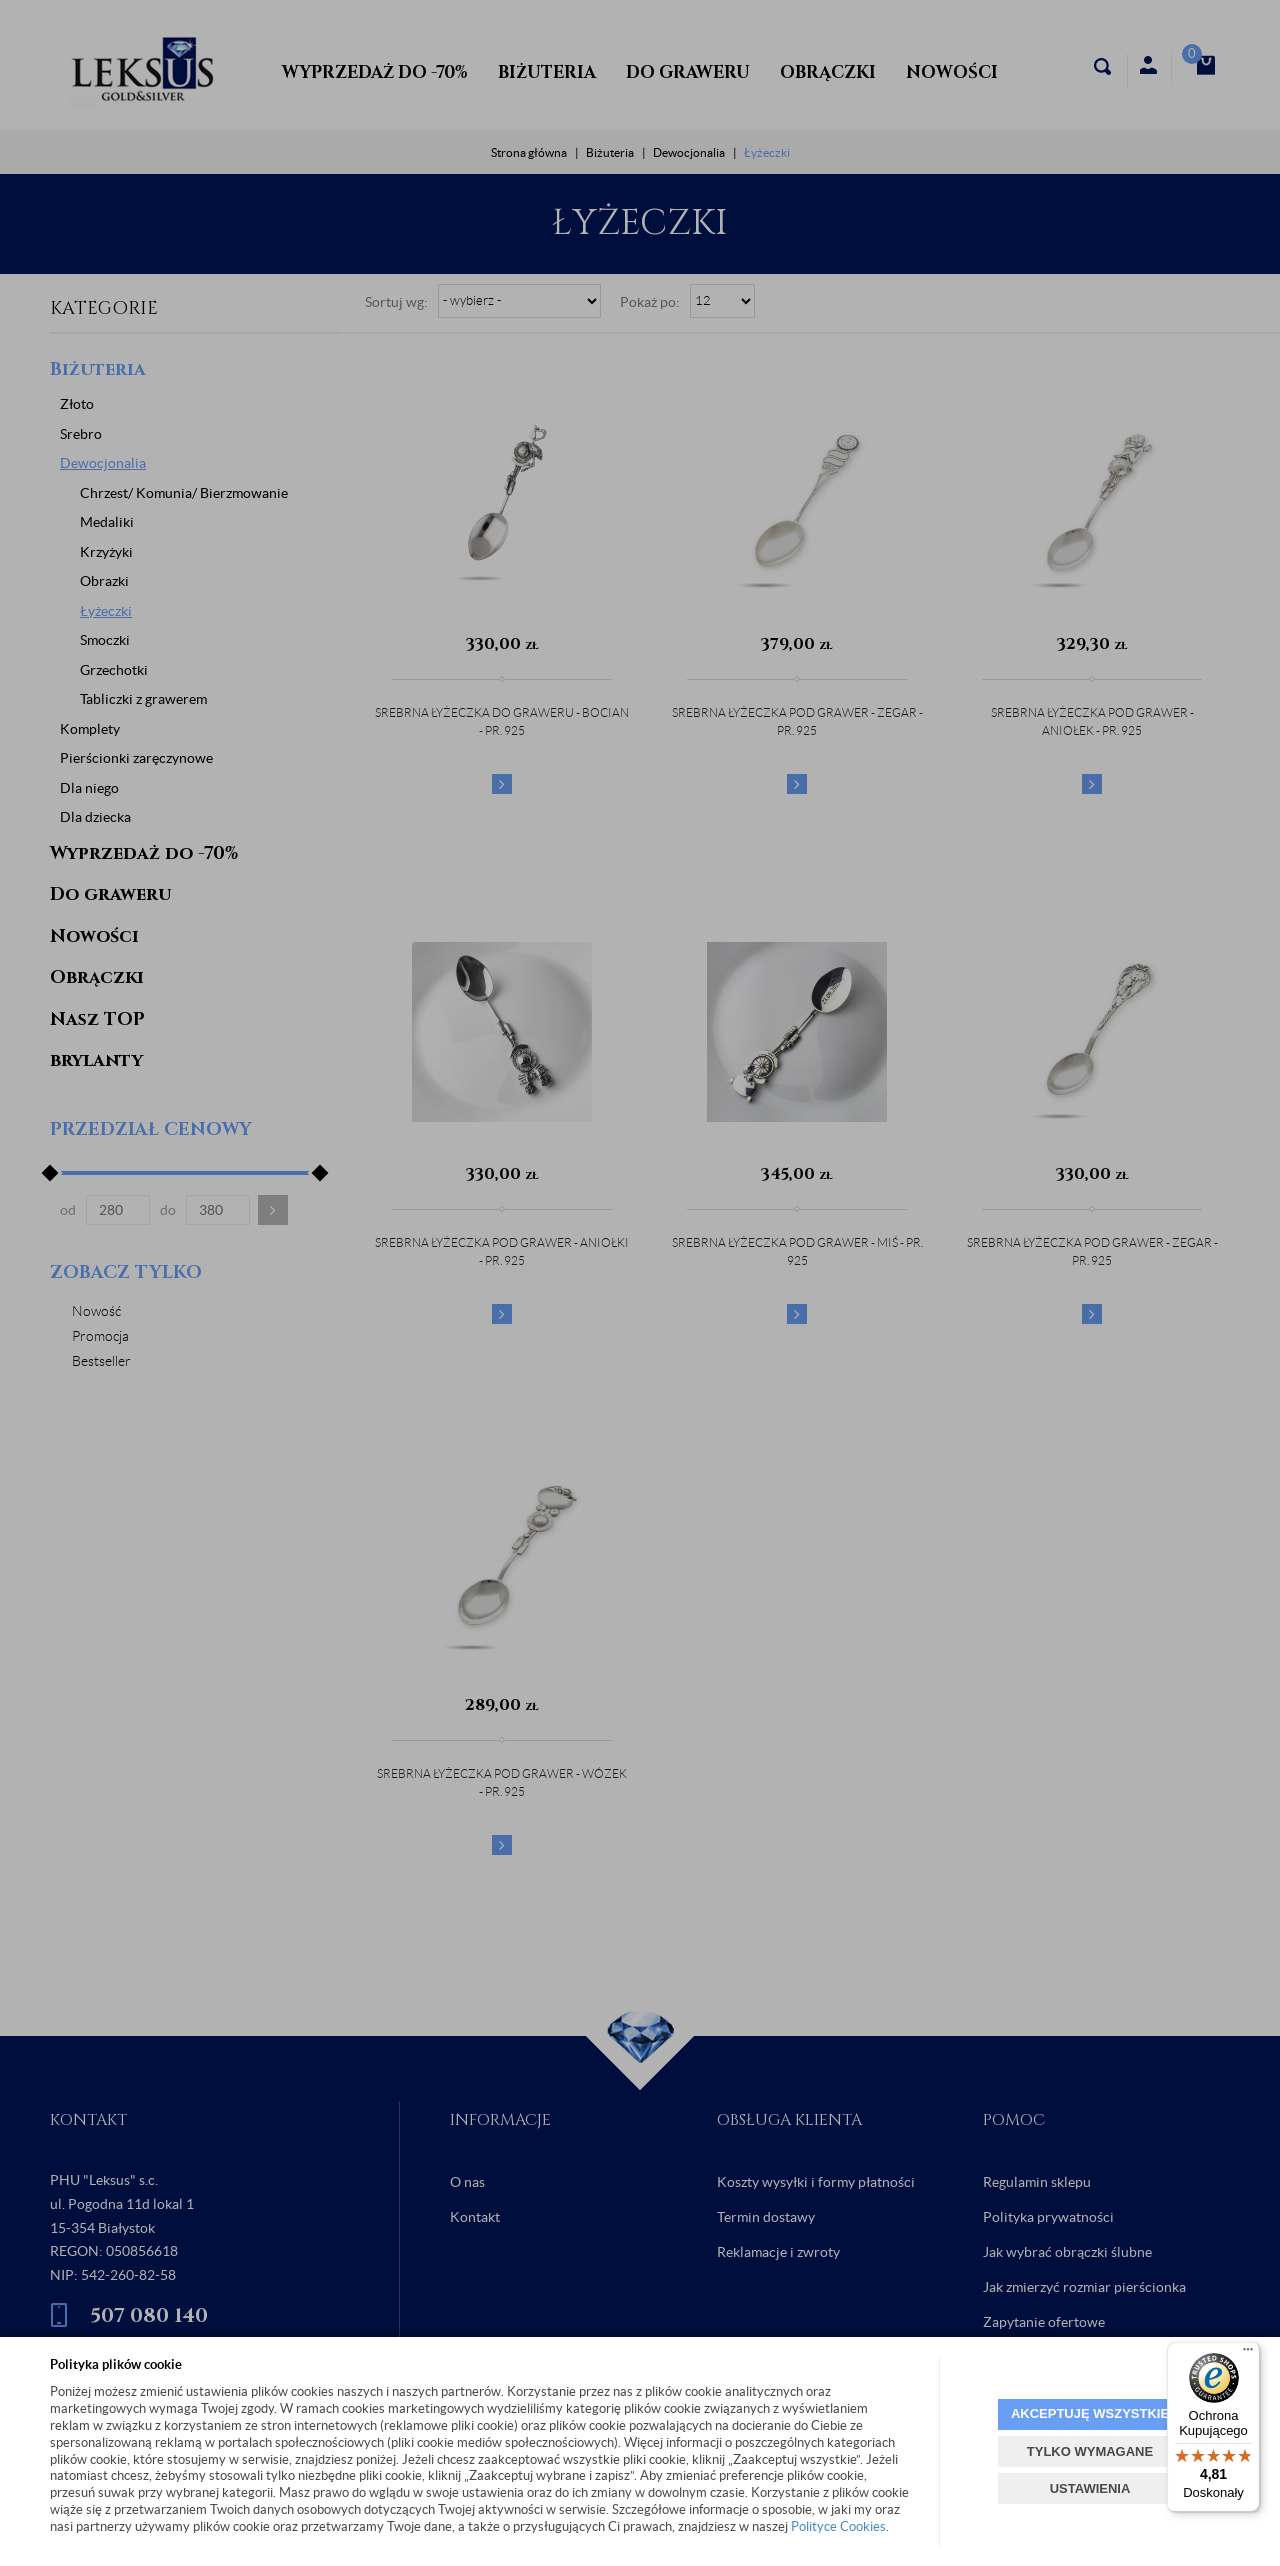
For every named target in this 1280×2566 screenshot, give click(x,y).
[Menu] (1248, 2354)
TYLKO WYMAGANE (1090, 2451)
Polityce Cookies (838, 2526)
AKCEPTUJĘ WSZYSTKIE (1090, 2413)
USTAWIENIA (1090, 2488)
